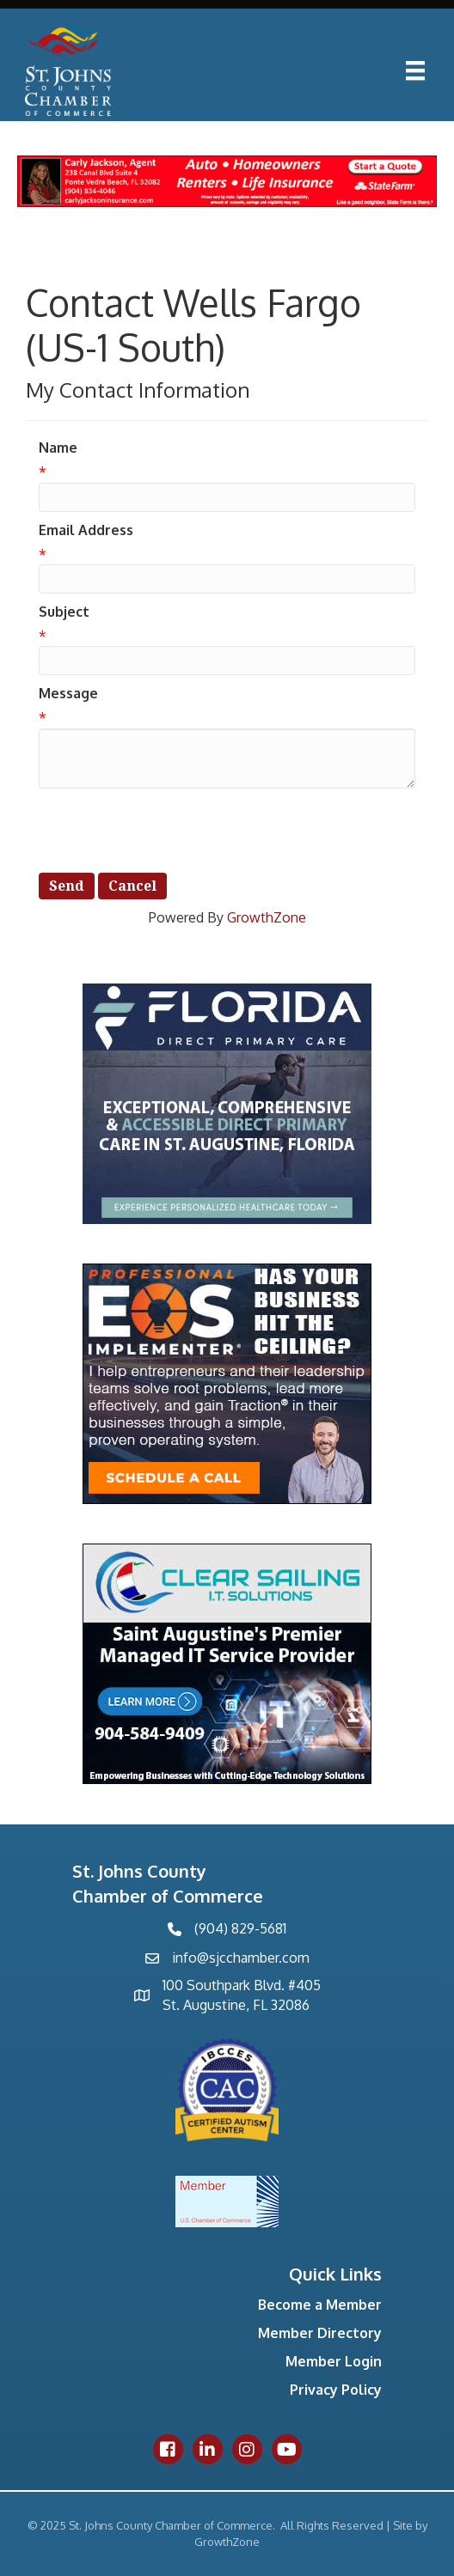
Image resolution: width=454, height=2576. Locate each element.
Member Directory (320, 2333)
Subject (64, 611)
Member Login (333, 2361)
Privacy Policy (336, 2389)
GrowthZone (266, 917)
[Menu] (415, 70)
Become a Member (320, 2304)
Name (58, 447)
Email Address (86, 530)
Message (68, 693)
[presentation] (169, 830)
